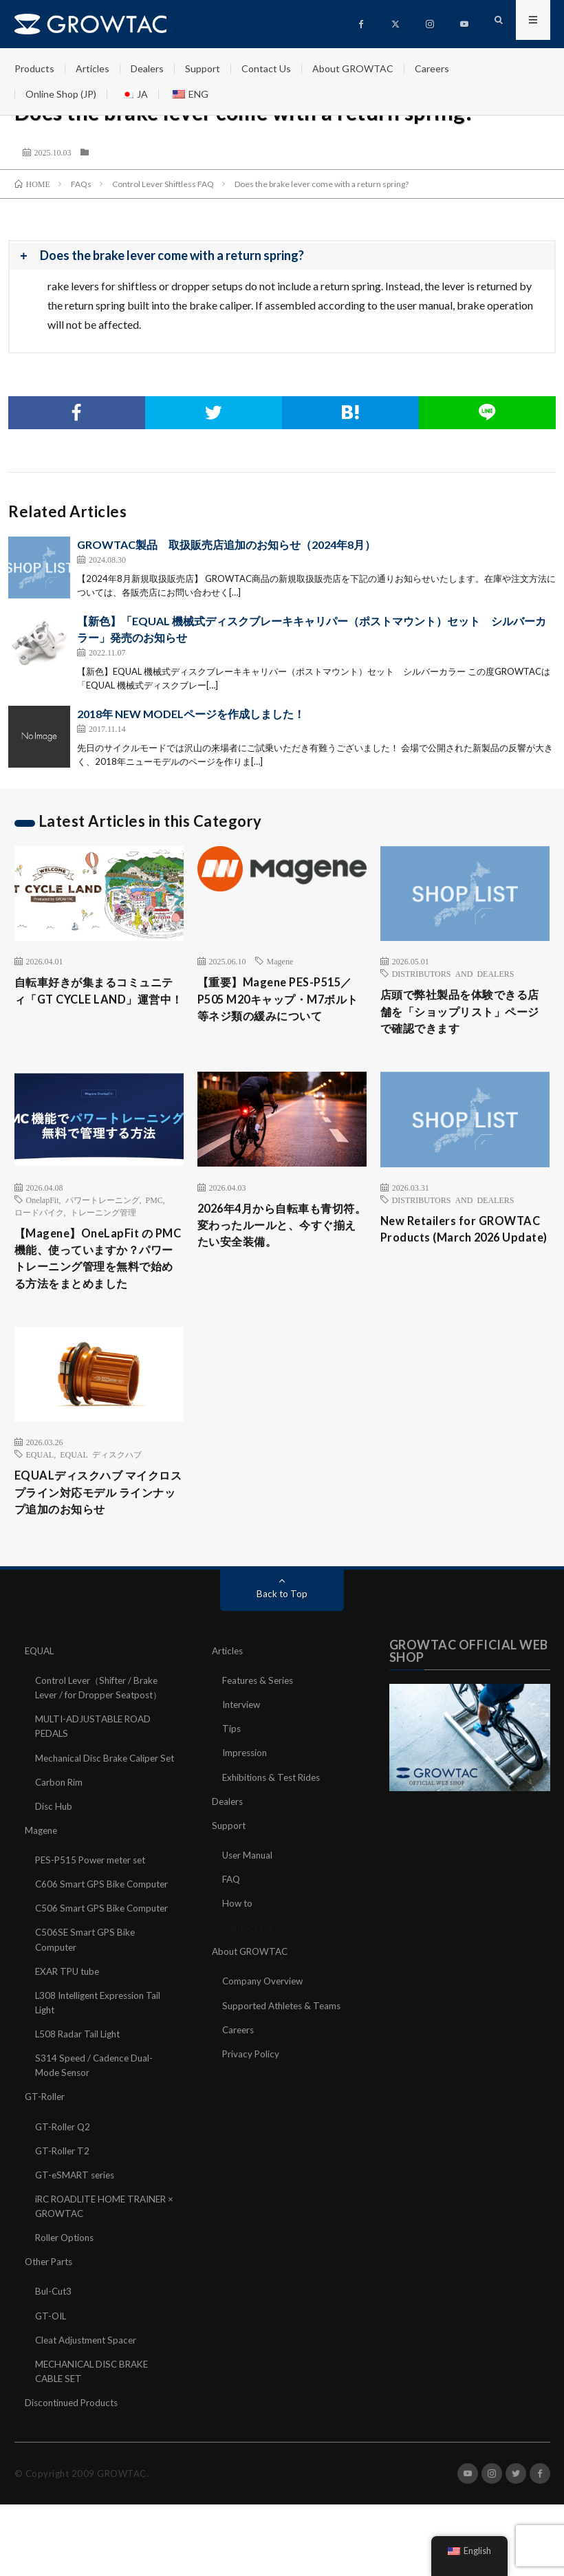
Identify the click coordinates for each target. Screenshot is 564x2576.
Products (34, 68)
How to (238, 1937)
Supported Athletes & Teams (285, 2039)
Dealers (147, 68)
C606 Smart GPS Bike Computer (104, 1932)
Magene (280, 961)
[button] (282, 256)
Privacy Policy (251, 2087)
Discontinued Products (74, 2449)
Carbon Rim (60, 1831)
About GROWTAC (352, 68)
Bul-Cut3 (54, 2338)
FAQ (231, 1913)
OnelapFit (42, 1204)
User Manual (249, 1889)
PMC (154, 1204)
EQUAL (40, 1484)
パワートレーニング (102, 1204)
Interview (243, 1739)
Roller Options (66, 2285)
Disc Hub (54, 1855)
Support (202, 68)
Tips (231, 1763)
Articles (92, 68)
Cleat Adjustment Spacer (89, 2386)
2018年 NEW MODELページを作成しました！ (191, 713)
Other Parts (51, 2309)
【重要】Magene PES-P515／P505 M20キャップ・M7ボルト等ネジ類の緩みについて (281, 1001)
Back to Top (282, 1628)
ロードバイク (39, 1217)
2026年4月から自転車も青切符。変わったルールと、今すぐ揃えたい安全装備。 (280, 1241)
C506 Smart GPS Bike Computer (104, 1956)
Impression (246, 1787)
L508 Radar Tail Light (79, 2082)
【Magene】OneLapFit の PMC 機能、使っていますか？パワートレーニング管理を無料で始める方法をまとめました (97, 1276)
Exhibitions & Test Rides (274, 1811)
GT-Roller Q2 (64, 2174)
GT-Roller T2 (63, 2198)
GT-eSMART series (77, 2222)
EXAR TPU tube (70, 2019)
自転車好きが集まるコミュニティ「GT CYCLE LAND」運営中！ (97, 1001)
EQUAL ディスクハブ (101, 1484)
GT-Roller (46, 2144)
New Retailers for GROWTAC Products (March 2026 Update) (443, 1245)
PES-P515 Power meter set (94, 1908)
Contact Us (266, 68)
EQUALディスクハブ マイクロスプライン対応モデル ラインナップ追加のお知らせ (98, 1525)
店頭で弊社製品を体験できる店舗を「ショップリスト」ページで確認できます (463, 1014)
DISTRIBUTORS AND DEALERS (453, 973)
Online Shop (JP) (60, 94)
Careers (432, 68)
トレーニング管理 (103, 1217)
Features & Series (260, 1715)
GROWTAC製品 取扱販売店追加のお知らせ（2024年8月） (226, 544)
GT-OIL (52, 2362)
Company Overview (264, 2015)
